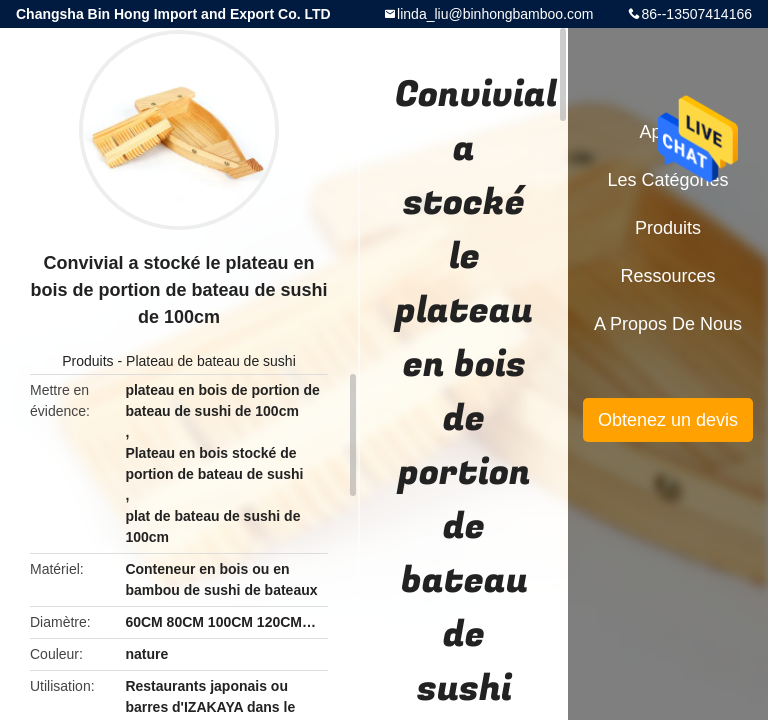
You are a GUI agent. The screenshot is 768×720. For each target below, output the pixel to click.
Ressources (667, 276)
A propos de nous (668, 324)
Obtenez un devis (668, 420)
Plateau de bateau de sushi (211, 361)
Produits (87, 361)
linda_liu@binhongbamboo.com (495, 14)
